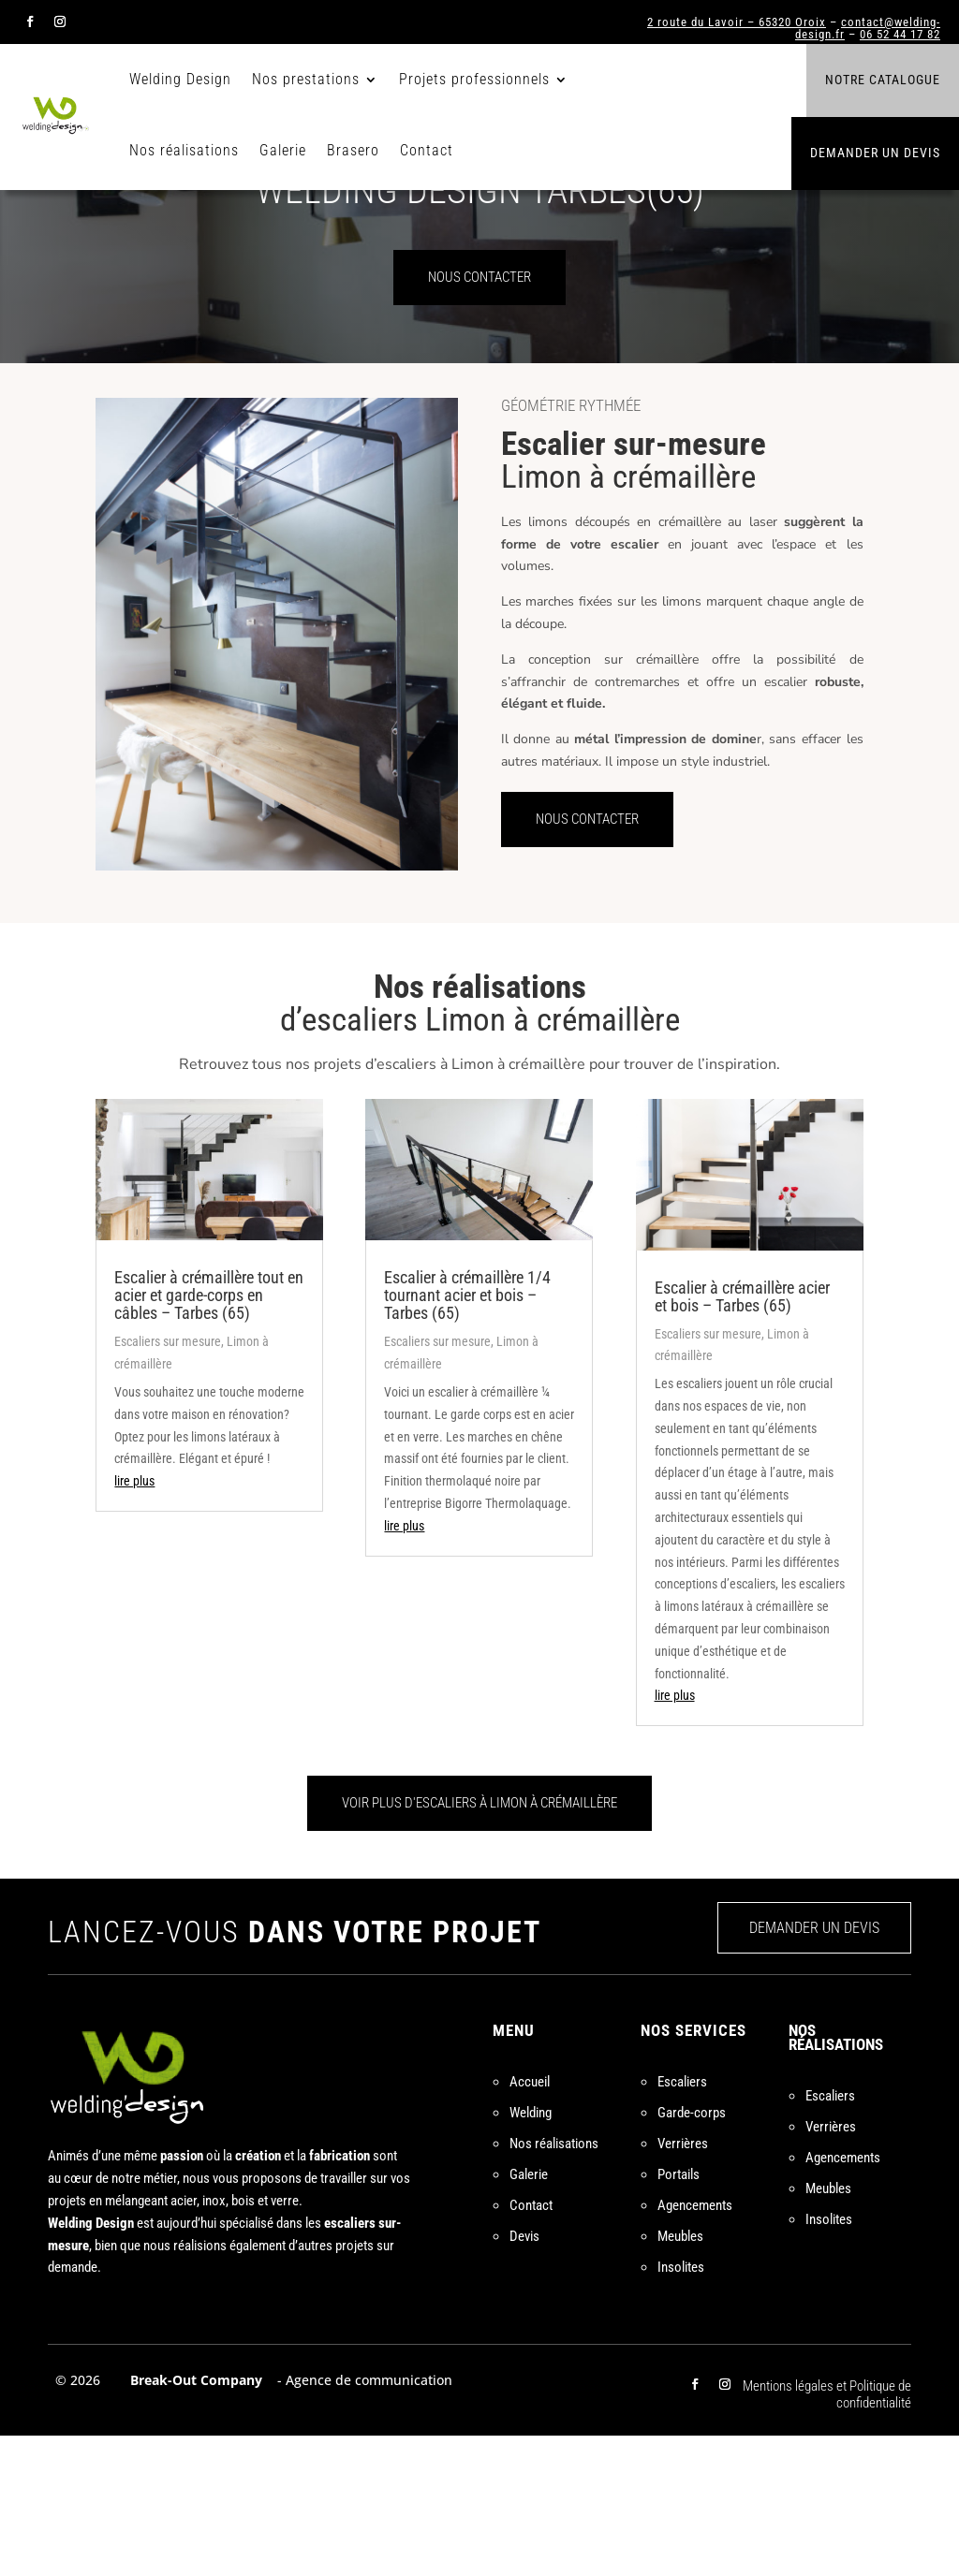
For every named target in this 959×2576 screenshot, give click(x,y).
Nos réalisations (184, 150)
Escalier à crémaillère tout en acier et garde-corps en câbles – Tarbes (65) (208, 1435)
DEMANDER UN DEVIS (814, 2067)
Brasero (353, 150)
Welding (530, 2253)
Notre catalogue (882, 79)
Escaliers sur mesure (167, 1481)
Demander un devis (875, 152)
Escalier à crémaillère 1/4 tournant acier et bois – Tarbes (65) (467, 1435)
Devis (524, 2376)
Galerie (282, 150)
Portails (678, 2314)
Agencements (694, 2345)
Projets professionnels (474, 79)
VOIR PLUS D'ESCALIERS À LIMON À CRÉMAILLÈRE (479, 1943)
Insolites (680, 2407)
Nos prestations (306, 79)
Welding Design (180, 79)
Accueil (529, 2222)
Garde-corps (691, 2253)
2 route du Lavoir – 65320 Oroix (736, 22)
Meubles (680, 2376)
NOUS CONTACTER (479, 417)
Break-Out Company (192, 2520)
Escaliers (682, 2222)
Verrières (682, 2284)
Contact (426, 150)
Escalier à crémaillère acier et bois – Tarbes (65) (742, 1436)
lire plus (134, 1621)
